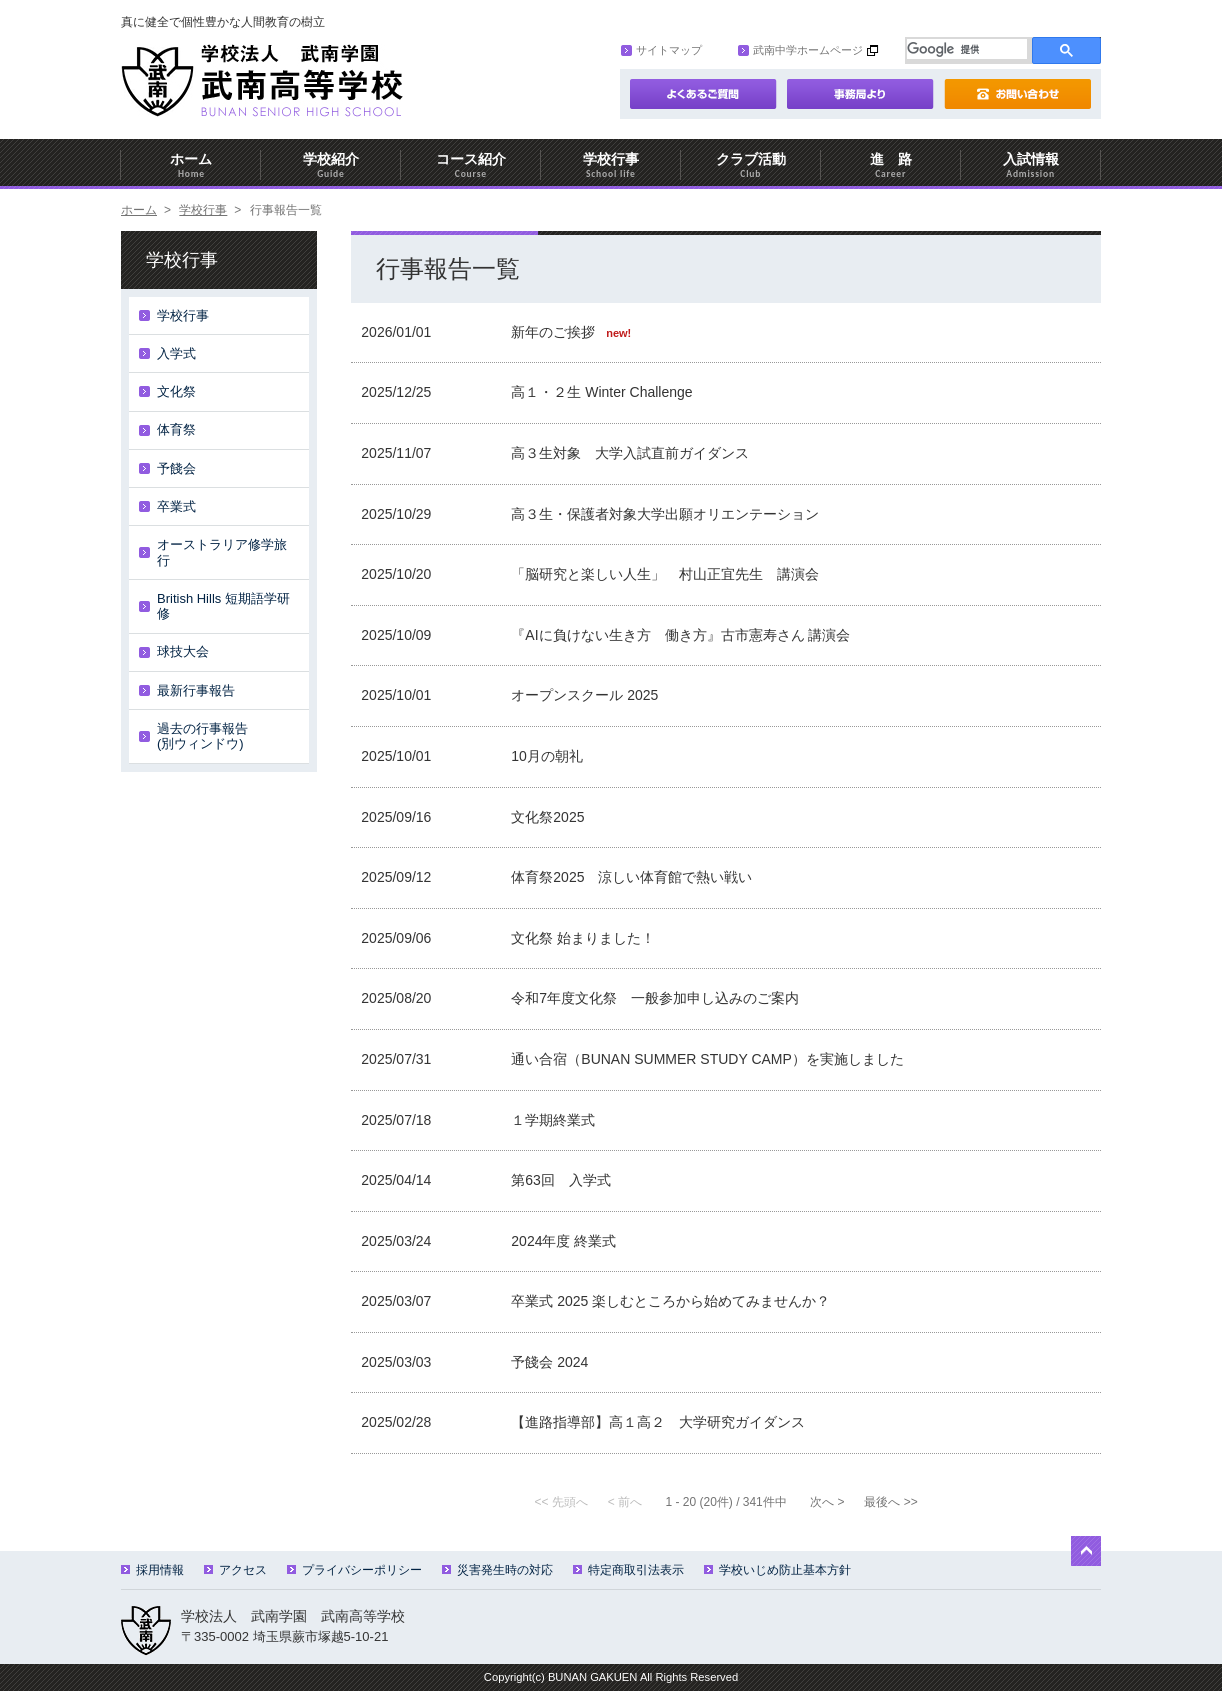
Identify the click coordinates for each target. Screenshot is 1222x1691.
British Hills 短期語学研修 (223, 606)
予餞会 (176, 468)
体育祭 (176, 429)
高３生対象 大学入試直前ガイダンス (630, 453)
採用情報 (152, 1570)
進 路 (891, 165)
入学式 (176, 353)
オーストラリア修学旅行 (222, 552)
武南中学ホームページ (800, 50)
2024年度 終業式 (563, 1241)
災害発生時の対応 (497, 1570)
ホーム (191, 165)
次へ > (827, 1502)
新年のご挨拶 (555, 332)
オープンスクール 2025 (584, 695)
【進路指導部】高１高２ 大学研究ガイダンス (658, 1422)
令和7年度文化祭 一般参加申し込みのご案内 (655, 998)
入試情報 (1031, 165)
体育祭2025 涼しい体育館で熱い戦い (631, 877)
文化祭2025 (547, 817)
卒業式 (176, 506)
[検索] (967, 49)
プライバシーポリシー (354, 1570)
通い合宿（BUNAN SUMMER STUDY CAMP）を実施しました (707, 1059)
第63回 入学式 (561, 1180)
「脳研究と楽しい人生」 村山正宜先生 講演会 (665, 574)
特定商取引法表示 (628, 1570)
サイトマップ (661, 50)
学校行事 (611, 165)
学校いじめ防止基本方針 (777, 1570)
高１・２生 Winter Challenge (601, 392)
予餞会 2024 (549, 1362)
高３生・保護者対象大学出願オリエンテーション (665, 514)
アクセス (235, 1570)
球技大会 (183, 651)
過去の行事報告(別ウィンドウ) (202, 736)
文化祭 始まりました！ (583, 938)
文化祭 (176, 391)
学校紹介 (331, 165)
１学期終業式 (553, 1120)
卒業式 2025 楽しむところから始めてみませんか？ (670, 1301)
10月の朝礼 (547, 756)
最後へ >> (890, 1502)
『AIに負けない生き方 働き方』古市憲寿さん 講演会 (680, 635)
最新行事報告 (196, 690)
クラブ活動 (751, 165)
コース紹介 (471, 165)
